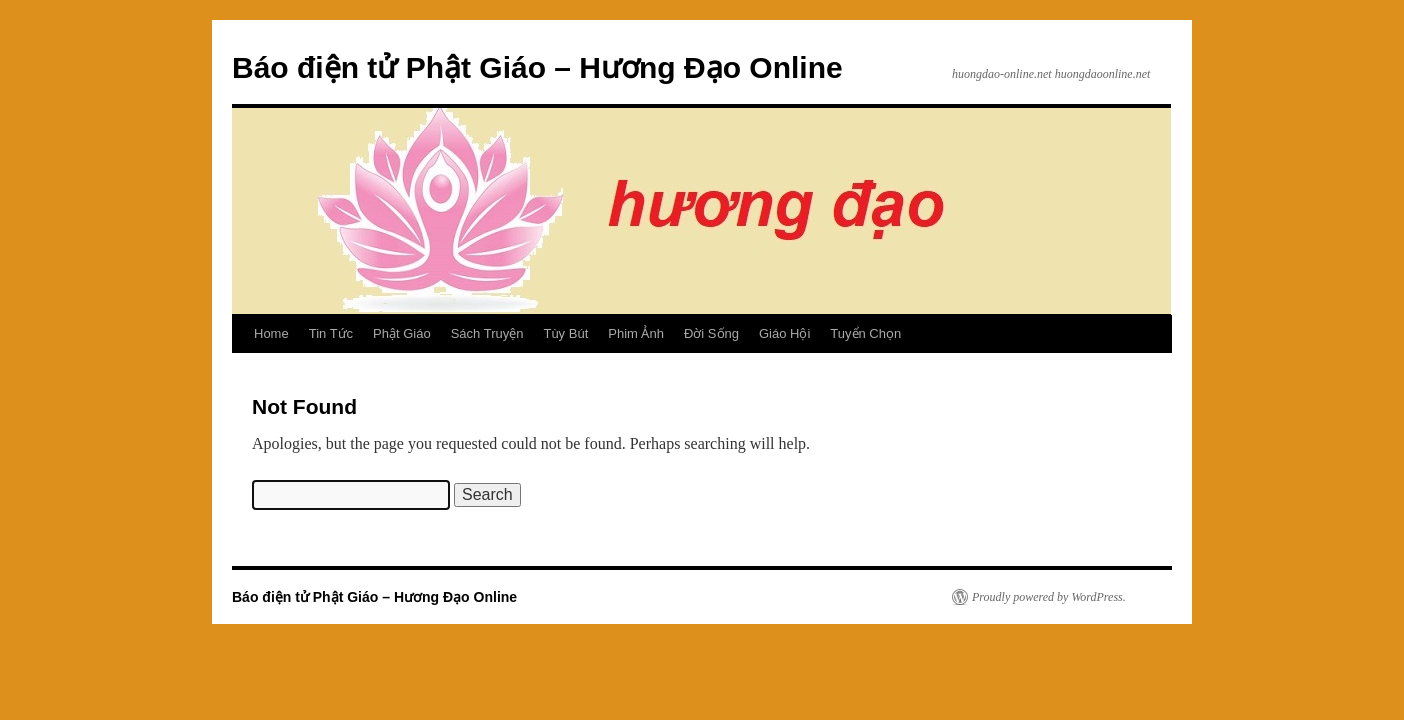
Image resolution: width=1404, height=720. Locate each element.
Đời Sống (711, 333)
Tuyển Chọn (865, 333)
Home (271, 333)
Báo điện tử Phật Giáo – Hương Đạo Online (537, 67)
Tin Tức (331, 333)
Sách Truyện (487, 333)
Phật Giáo (402, 333)
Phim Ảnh (636, 333)
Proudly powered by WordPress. (1049, 597)
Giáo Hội (784, 333)
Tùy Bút (565, 333)
